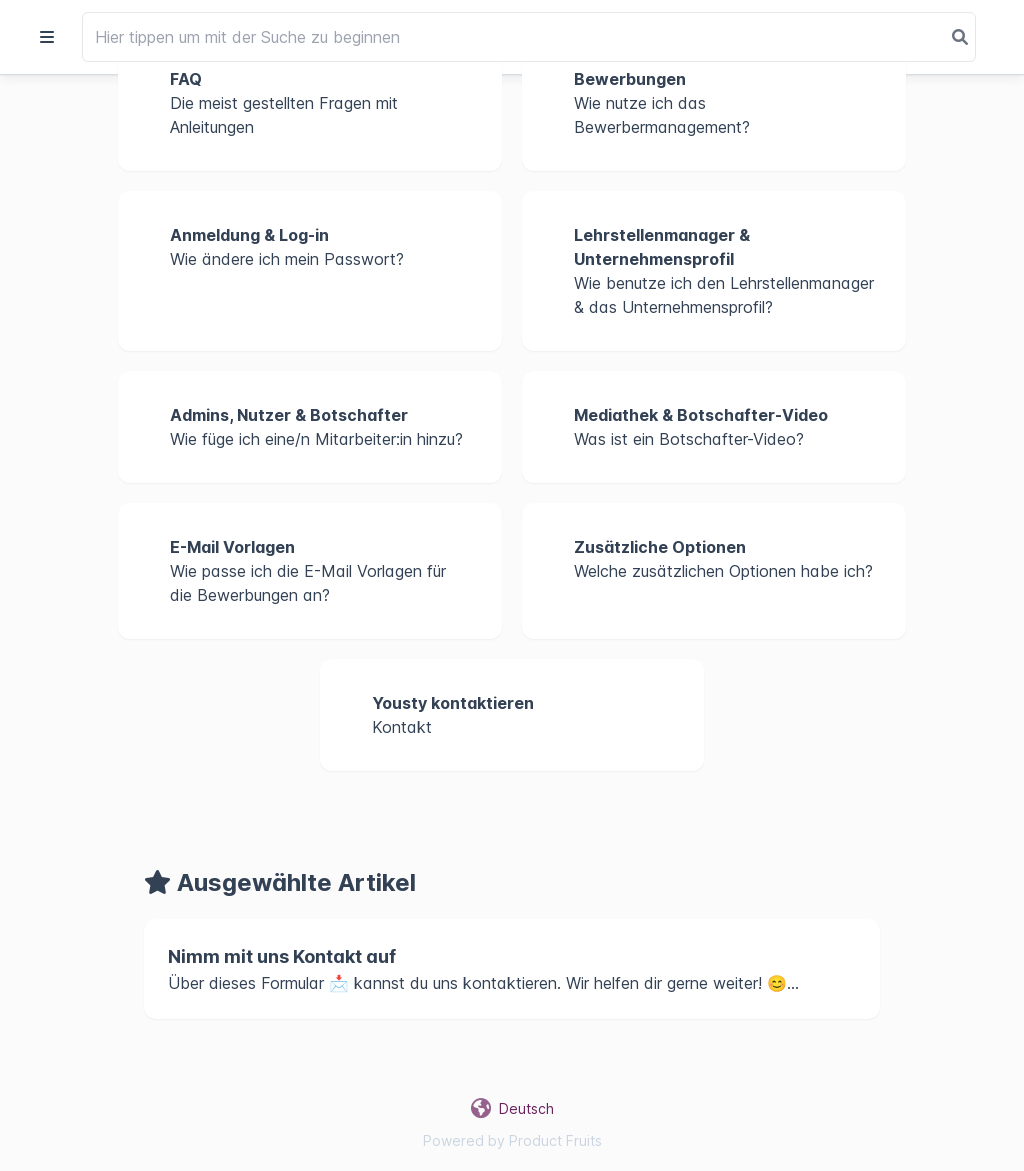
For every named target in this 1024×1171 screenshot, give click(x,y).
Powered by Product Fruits (512, 1140)
